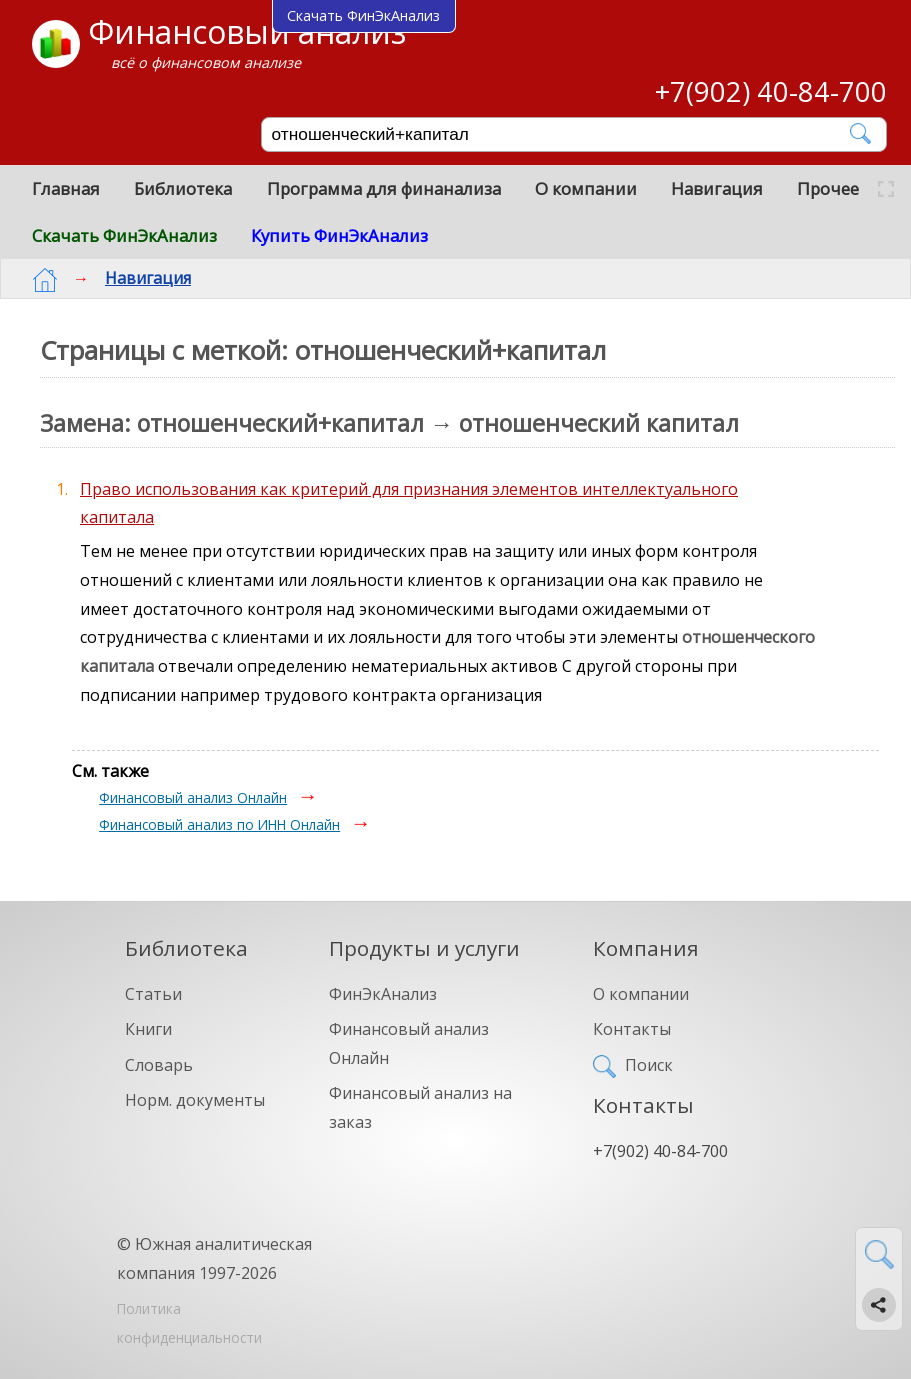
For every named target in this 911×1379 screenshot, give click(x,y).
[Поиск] (560, 135)
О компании (586, 188)
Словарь (159, 1065)
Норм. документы (195, 1100)
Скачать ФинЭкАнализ (124, 235)
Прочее (828, 188)
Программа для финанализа (384, 188)
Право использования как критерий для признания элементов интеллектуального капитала (409, 503)
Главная (66, 188)
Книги (148, 1029)
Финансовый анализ (247, 31)
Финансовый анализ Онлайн (193, 797)
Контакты (632, 1029)
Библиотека (183, 188)
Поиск (649, 1065)
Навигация (717, 188)
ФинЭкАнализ (383, 994)
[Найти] (861, 133)
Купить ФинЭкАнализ (339, 235)
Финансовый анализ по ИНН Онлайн (219, 824)
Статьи (153, 994)
